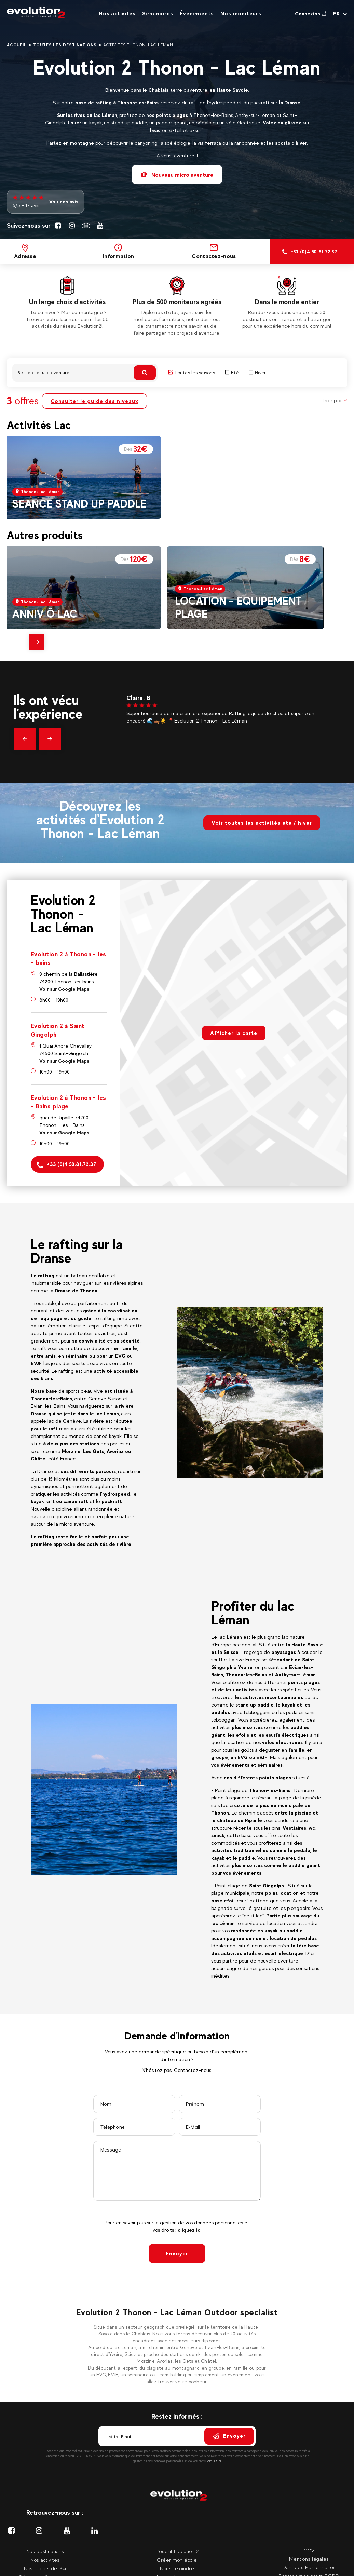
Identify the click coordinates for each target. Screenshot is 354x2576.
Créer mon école (177, 2560)
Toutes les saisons (191, 372)
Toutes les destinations (65, 45)
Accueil (17, 45)
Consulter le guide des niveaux (94, 401)
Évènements (197, 13)
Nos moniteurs (240, 13)
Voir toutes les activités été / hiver (262, 823)
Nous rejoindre (177, 2568)
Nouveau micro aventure (177, 174)
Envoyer (177, 2253)
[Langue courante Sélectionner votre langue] (340, 13)
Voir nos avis (63, 201)
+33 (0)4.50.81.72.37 (66, 1164)
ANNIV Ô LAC (44, 613)
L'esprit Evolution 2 (177, 2551)
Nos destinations (45, 2551)
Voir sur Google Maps (64, 989)
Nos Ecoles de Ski (45, 2568)
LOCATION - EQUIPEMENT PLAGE (238, 607)
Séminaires (157, 13)
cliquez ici (190, 2230)
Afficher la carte (233, 1033)
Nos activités (117, 13)
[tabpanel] (67, 302)
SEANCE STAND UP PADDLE (79, 503)
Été (232, 372)
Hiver (257, 372)
